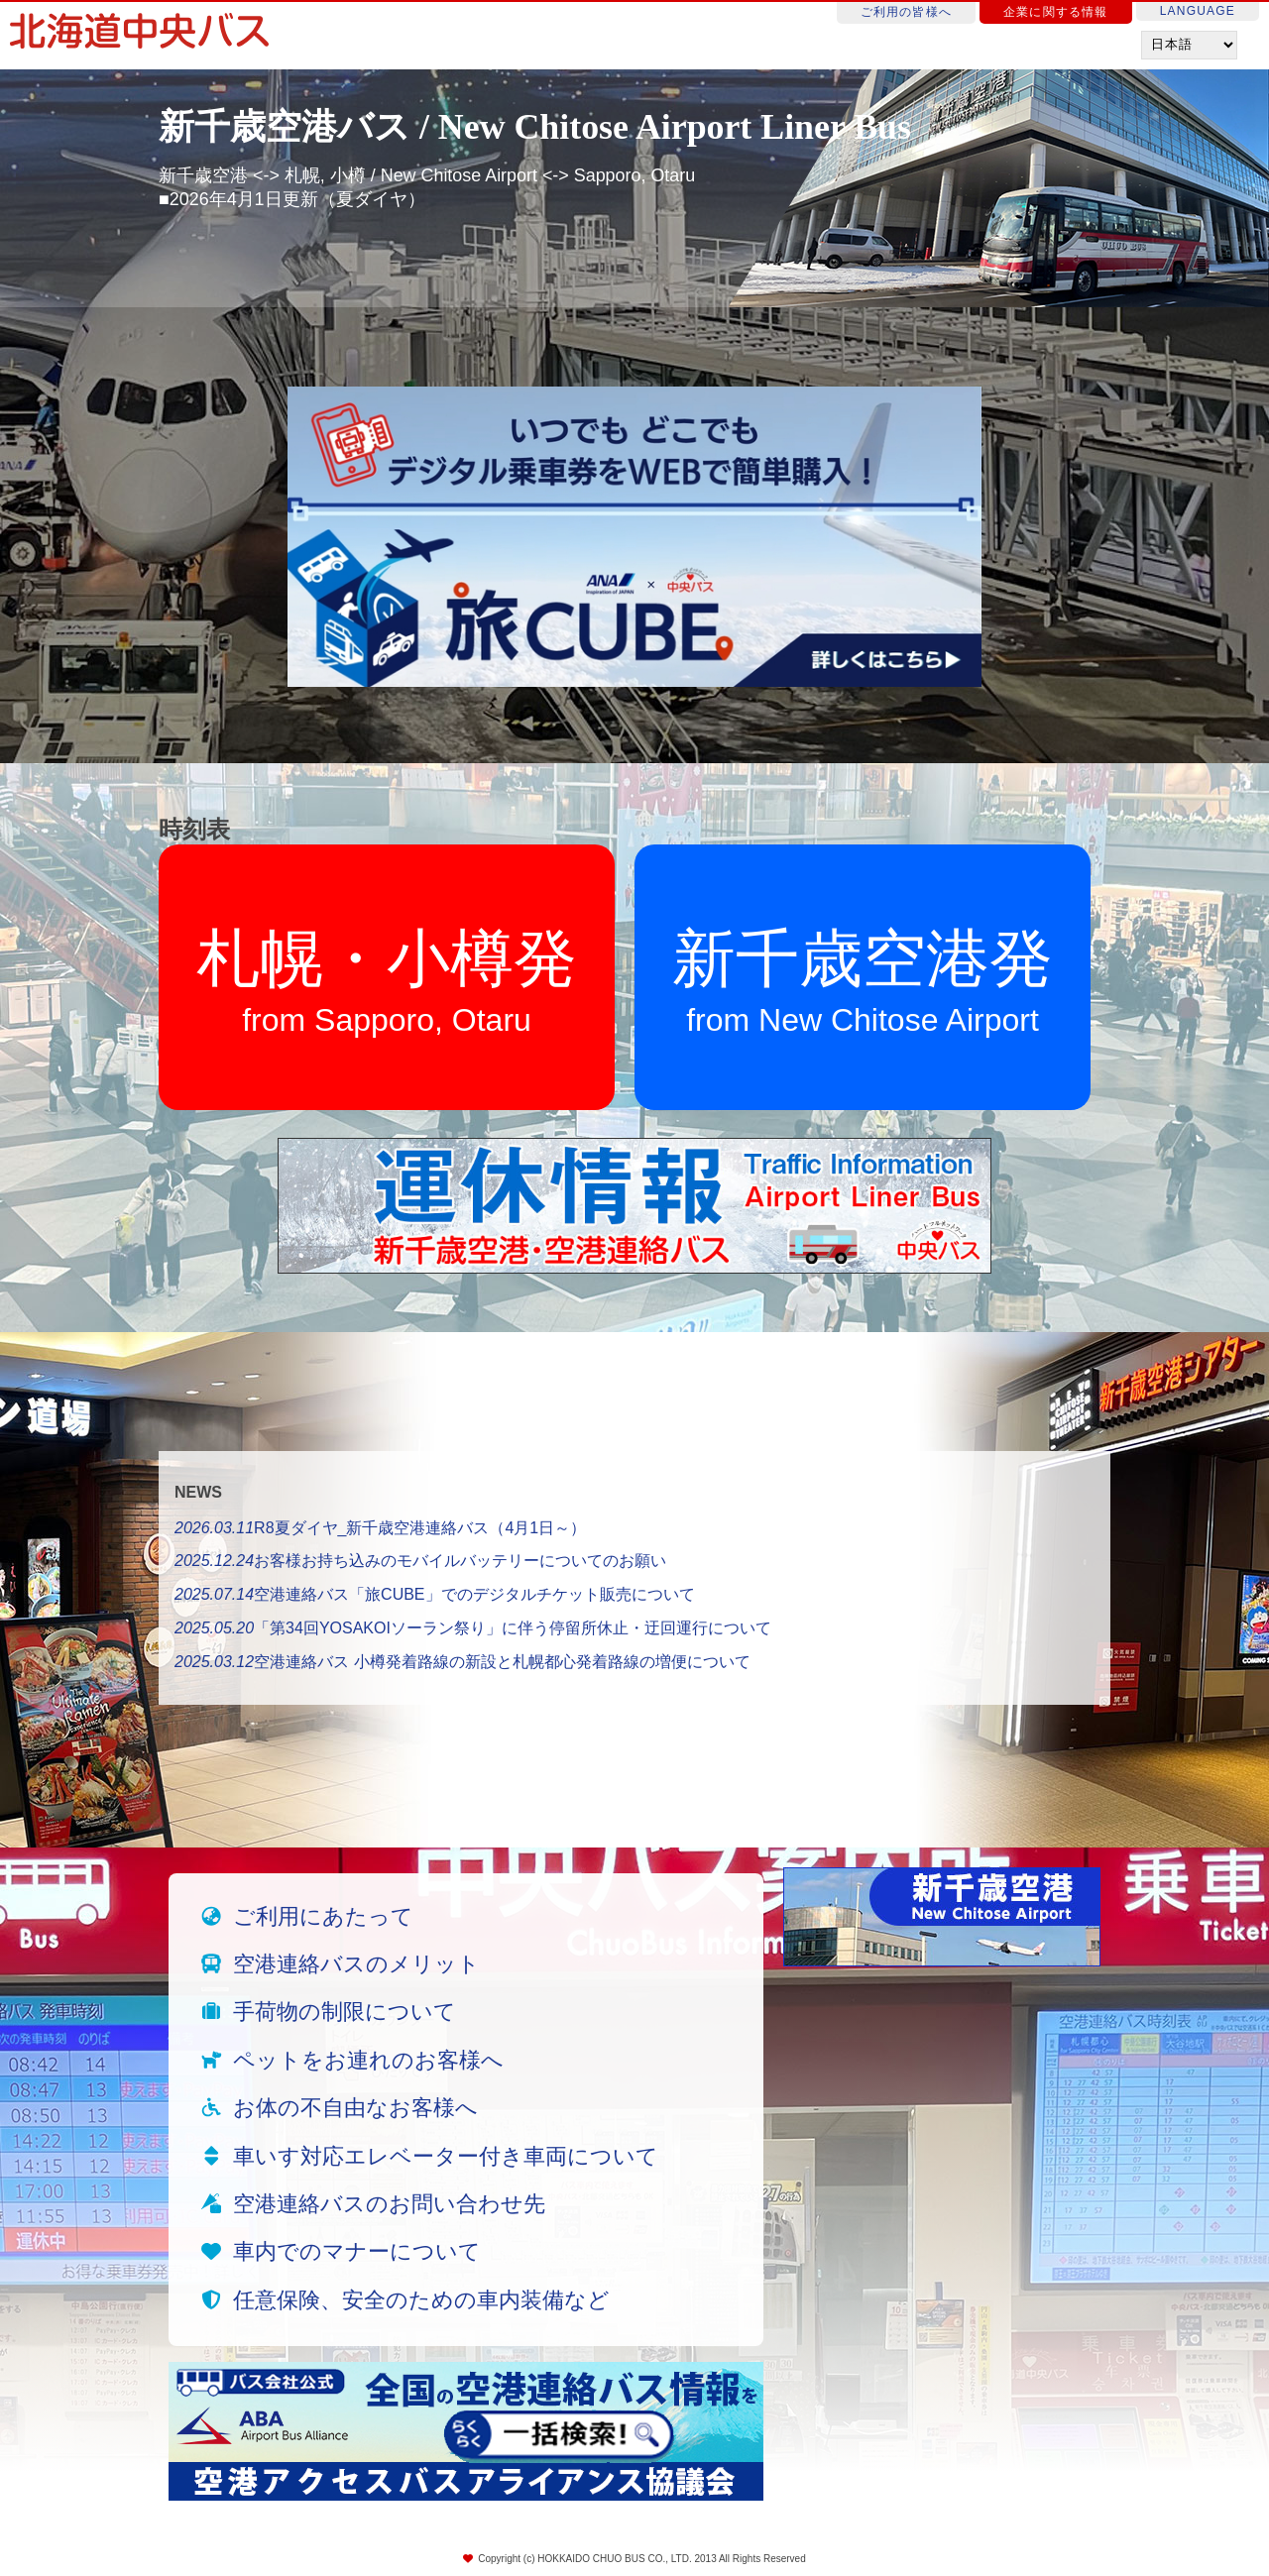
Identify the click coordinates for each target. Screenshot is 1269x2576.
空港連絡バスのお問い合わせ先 (389, 2203)
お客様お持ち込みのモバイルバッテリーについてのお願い (420, 1560)
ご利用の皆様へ (906, 12)
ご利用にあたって (323, 1916)
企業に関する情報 (1055, 12)
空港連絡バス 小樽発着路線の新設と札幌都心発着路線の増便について (462, 1661)
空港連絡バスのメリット (356, 1964)
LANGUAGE (1197, 11)
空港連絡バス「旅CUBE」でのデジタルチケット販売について (434, 1594)
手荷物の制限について (344, 2011)
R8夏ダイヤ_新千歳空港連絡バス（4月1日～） (380, 1527)
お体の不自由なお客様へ (355, 2107)
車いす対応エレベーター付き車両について (445, 2156)
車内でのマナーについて (357, 2251)
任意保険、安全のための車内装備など (421, 2300)
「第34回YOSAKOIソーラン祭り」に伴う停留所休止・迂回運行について (472, 1628)
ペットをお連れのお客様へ (368, 2060)
